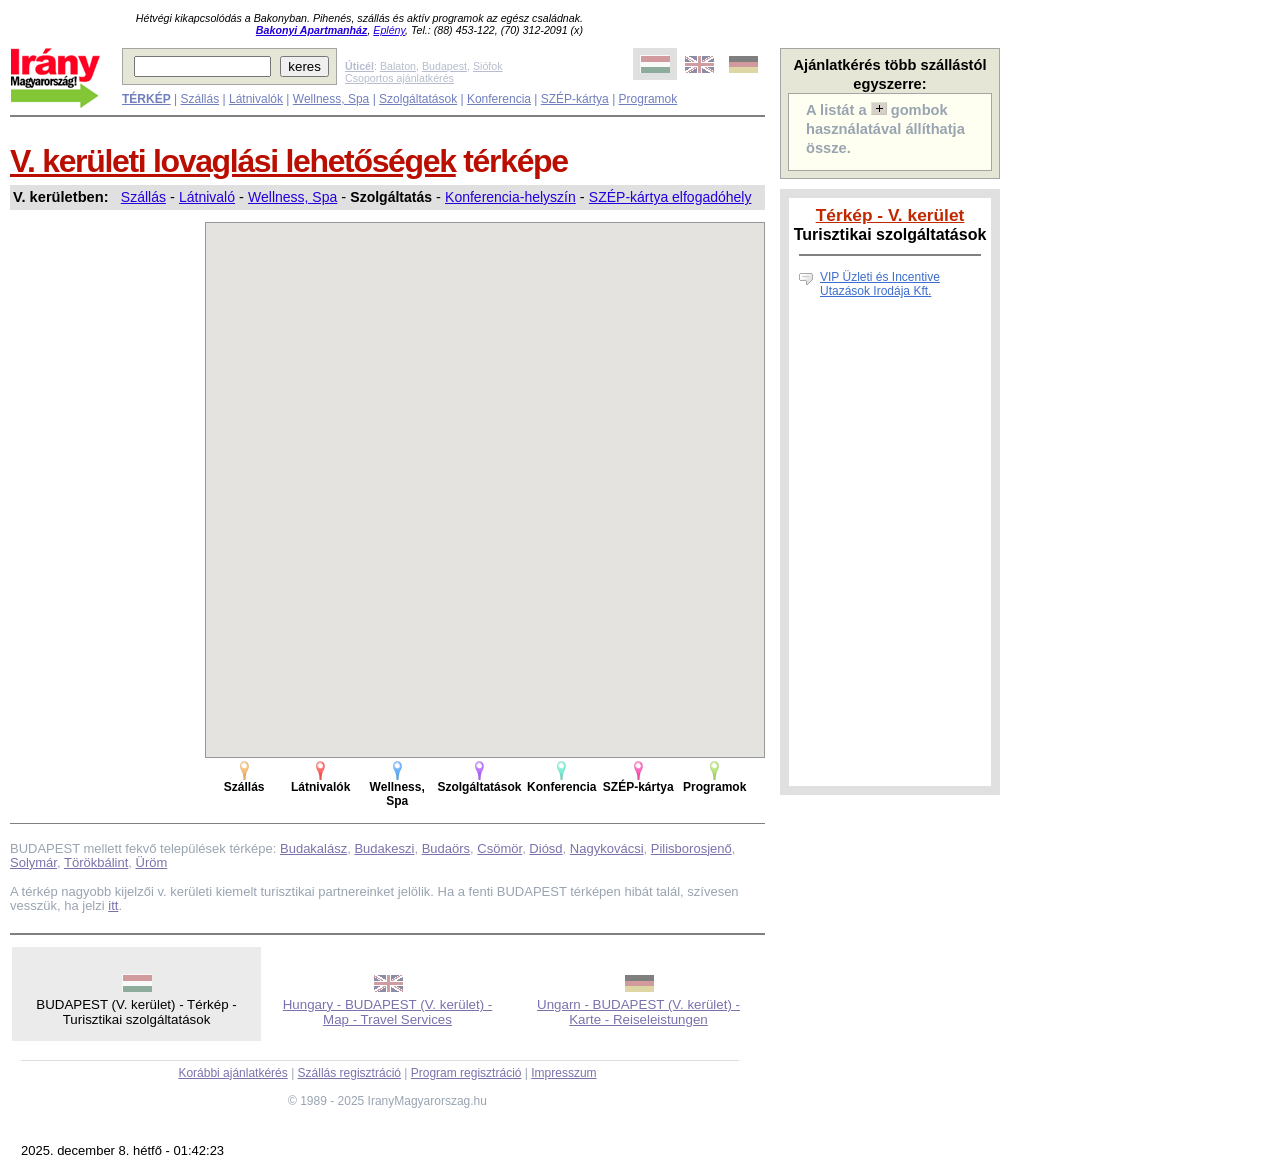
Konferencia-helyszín (510, 197)
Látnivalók (256, 99)
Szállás (199, 99)
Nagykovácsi (607, 848)
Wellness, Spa (331, 99)
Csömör (499, 848)
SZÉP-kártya (575, 99)
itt (113, 905)
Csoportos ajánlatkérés (399, 78)
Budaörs (446, 848)
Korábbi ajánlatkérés (232, 1073)
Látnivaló (207, 197)
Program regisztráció (466, 1073)
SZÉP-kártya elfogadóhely (670, 197)
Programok (648, 99)
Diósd (545, 848)
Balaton (398, 66)
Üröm (152, 862)
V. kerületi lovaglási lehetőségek (233, 161)
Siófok (488, 66)
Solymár (33, 862)
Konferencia (499, 99)
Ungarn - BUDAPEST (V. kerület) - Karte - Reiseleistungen (638, 1012)
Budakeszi (384, 848)
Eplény (389, 30)
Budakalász (313, 848)
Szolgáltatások (418, 99)
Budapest (444, 66)
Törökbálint (96, 862)
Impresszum (563, 1073)
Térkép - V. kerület (890, 215)
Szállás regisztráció (349, 1073)
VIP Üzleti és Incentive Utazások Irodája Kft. (880, 284)
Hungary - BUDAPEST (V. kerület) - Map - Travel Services (388, 1012)
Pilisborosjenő (691, 848)
